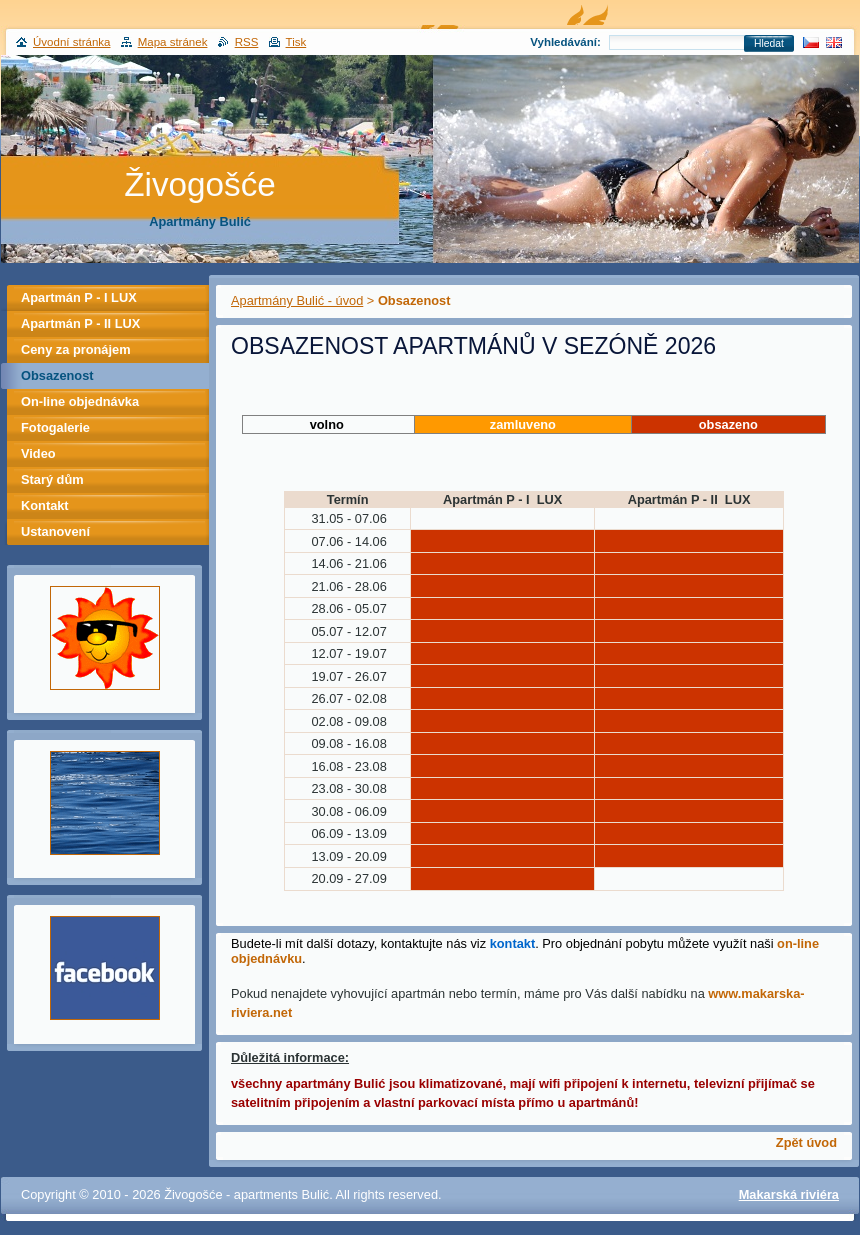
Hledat (769, 43)
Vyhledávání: (565, 42)
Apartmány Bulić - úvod (297, 300)
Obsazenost (57, 375)
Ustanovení (55, 531)
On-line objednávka (80, 401)
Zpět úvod (806, 1142)
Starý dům (52, 479)
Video (38, 453)
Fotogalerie (55, 427)
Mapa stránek (173, 42)
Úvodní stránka (71, 42)
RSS (247, 42)
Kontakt (45, 505)
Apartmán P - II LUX (80, 323)
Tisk (296, 42)
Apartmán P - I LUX (79, 297)
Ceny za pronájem (76, 349)
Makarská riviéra (789, 1194)
